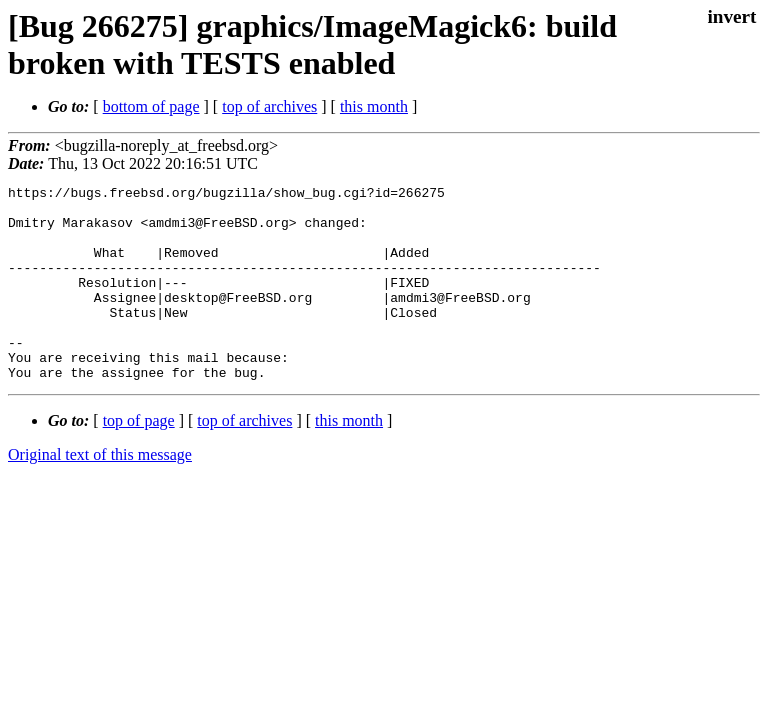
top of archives (269, 106)
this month (374, 106)
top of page (139, 459)
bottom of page (151, 106)
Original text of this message (100, 493)
